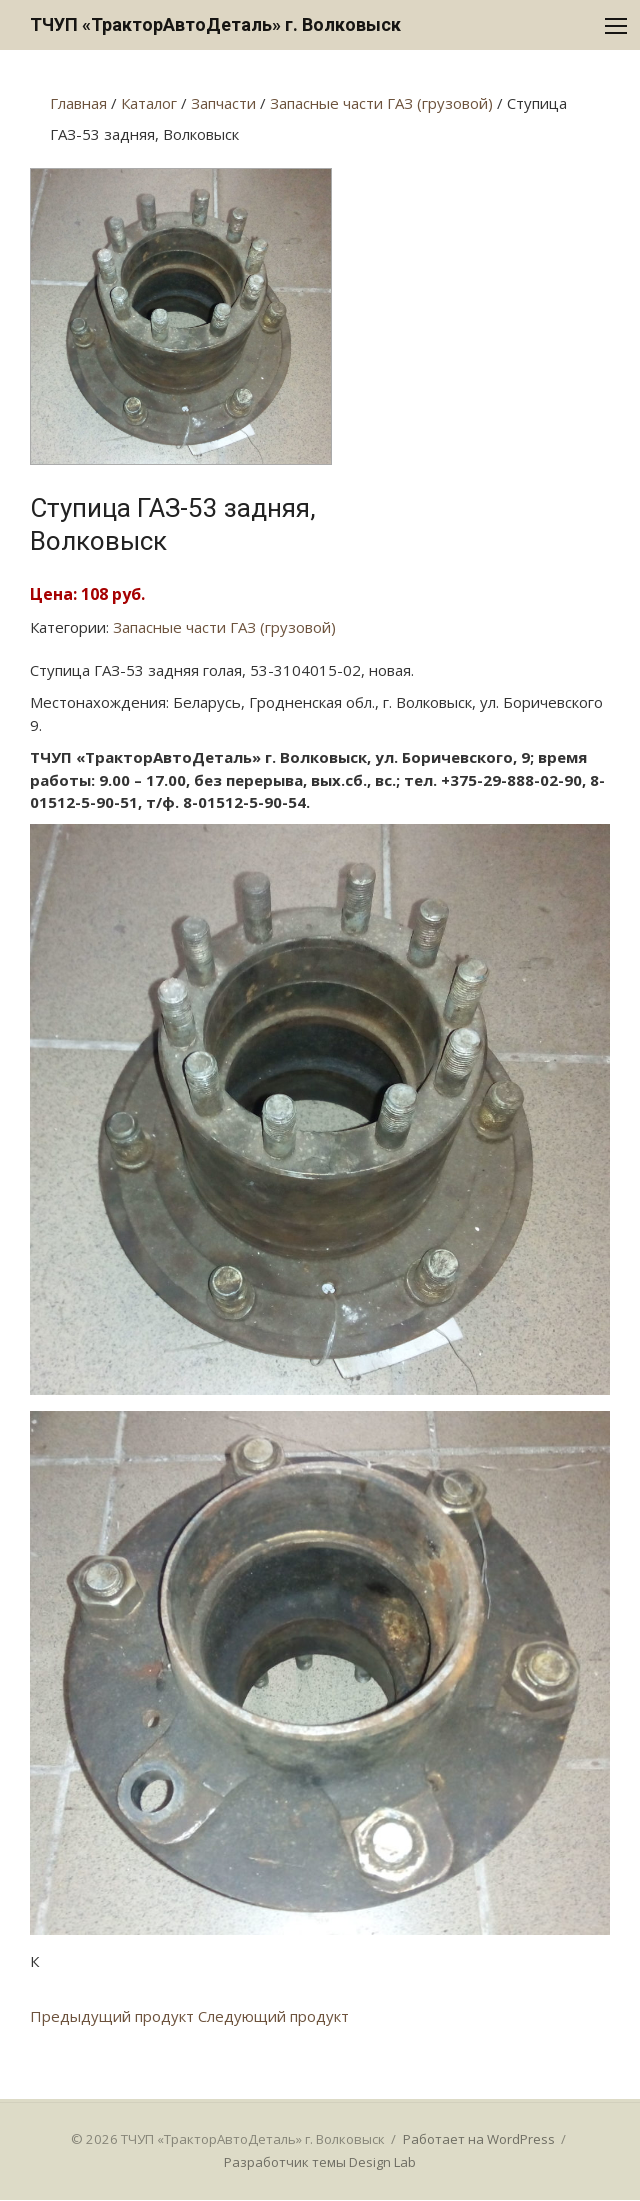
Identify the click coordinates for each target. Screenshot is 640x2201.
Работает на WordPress (479, 2139)
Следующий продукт (273, 2016)
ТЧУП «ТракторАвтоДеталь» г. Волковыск (215, 24)
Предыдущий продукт (112, 2016)
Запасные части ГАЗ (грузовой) (224, 627)
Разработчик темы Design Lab (320, 2162)
